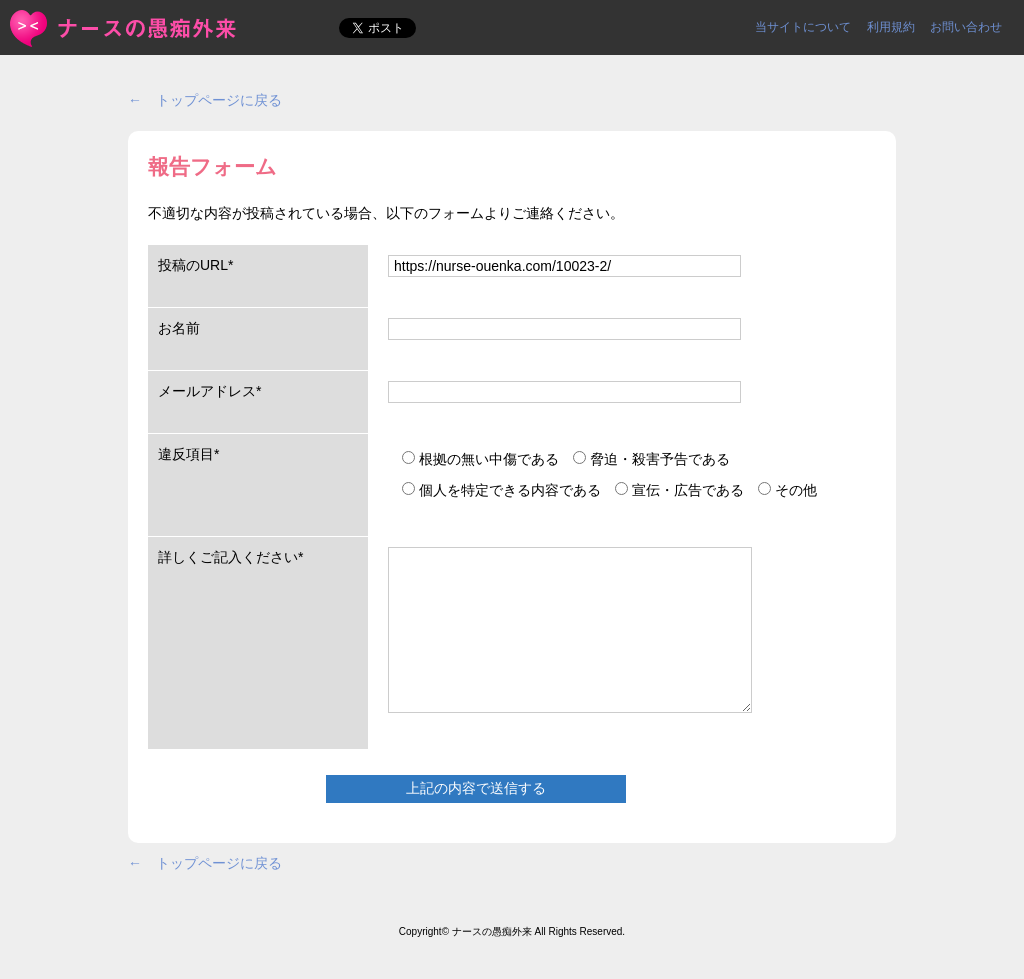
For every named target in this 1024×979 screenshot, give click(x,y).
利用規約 (891, 27)
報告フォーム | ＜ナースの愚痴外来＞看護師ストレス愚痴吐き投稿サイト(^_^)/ (124, 28)
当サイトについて (803, 27)
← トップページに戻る (205, 100)
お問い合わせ (966, 27)
